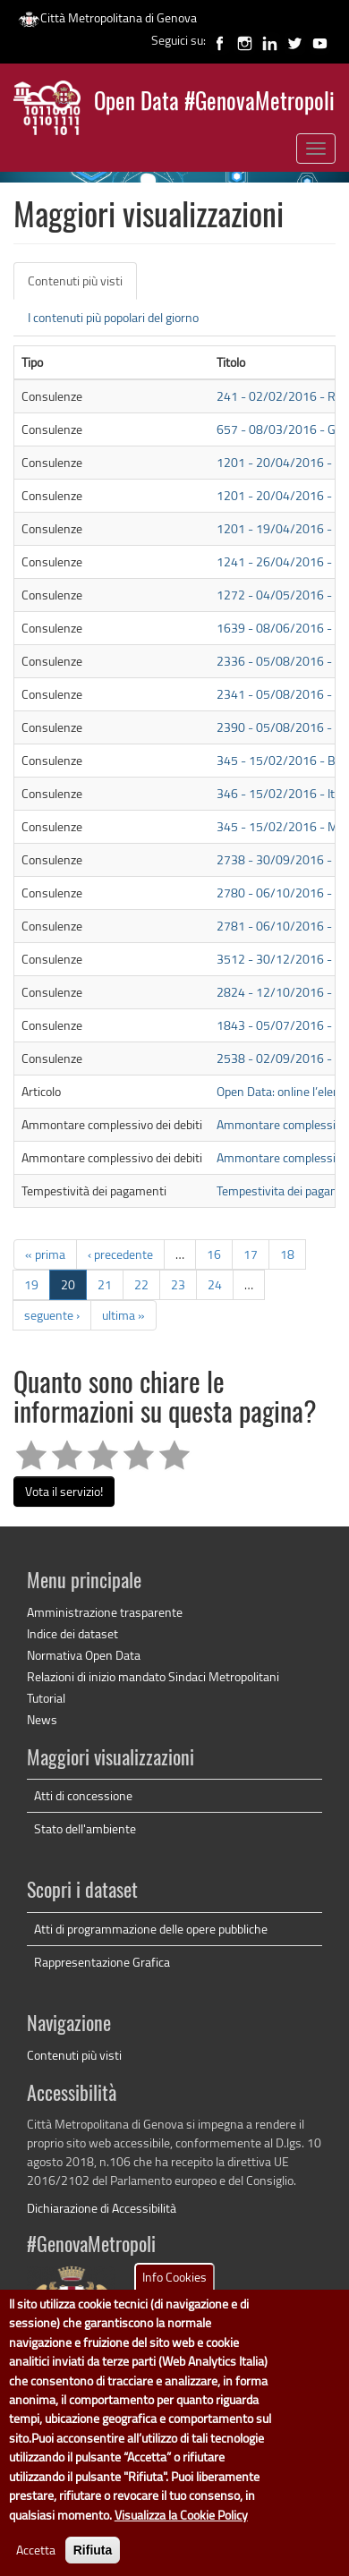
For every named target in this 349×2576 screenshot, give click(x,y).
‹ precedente (120, 1253)
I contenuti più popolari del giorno (113, 317)
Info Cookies (174, 2299)
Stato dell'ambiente (85, 1828)
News (42, 1719)
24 (215, 1284)
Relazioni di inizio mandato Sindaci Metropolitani (153, 1676)
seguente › (52, 1314)
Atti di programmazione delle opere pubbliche (151, 1928)
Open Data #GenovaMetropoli (214, 103)
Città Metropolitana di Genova (107, 17)
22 (141, 1284)
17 (250, 1253)
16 (214, 1253)
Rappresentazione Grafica (102, 1961)
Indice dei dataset (72, 1633)
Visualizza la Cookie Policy (181, 2537)
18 (287, 1253)
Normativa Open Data (83, 1654)
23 (178, 1284)
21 (105, 1284)
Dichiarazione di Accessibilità (101, 2207)
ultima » (123, 1314)
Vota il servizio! (64, 1491)
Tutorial (46, 1697)
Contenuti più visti (82, 286)
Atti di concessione (83, 1795)
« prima (45, 1253)
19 (31, 1284)
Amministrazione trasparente (105, 1611)
